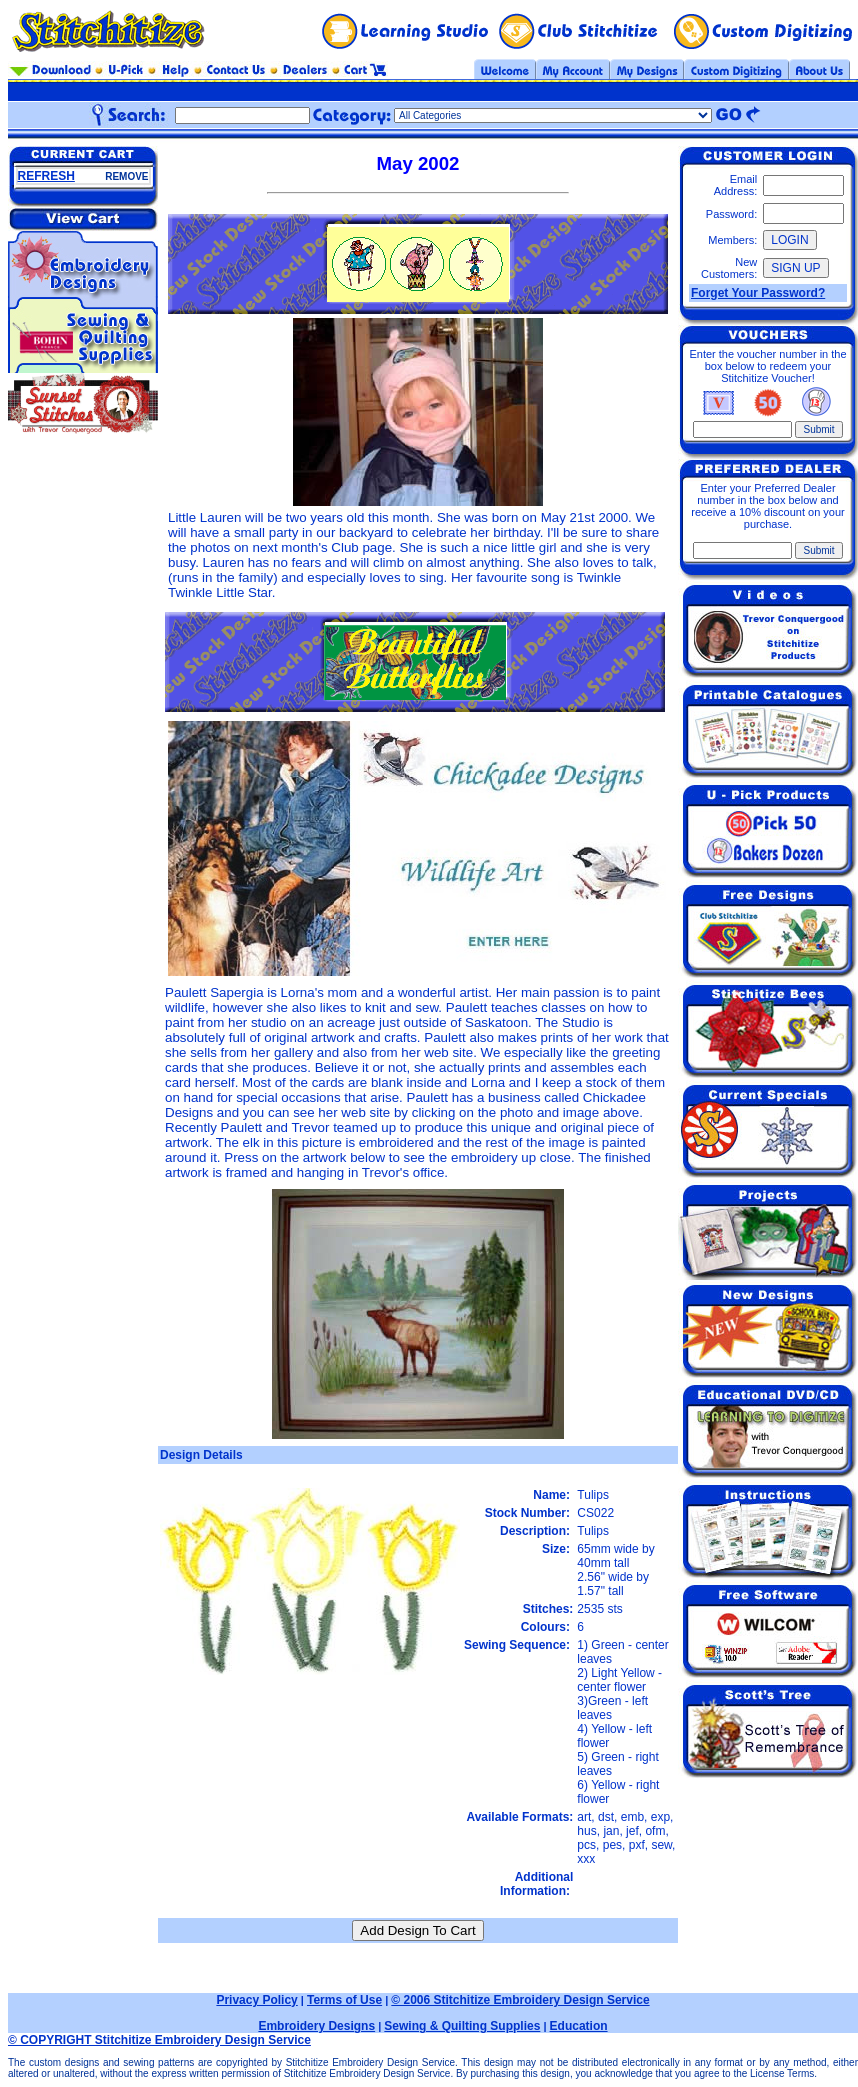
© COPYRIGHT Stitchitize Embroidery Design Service (159, 2040)
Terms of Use (344, 2000)
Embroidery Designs (316, 2026)
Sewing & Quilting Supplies (462, 2026)
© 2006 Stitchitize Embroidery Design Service (520, 2000)
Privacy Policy (256, 2000)
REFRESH (46, 176)
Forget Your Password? (758, 293)
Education (579, 2026)
